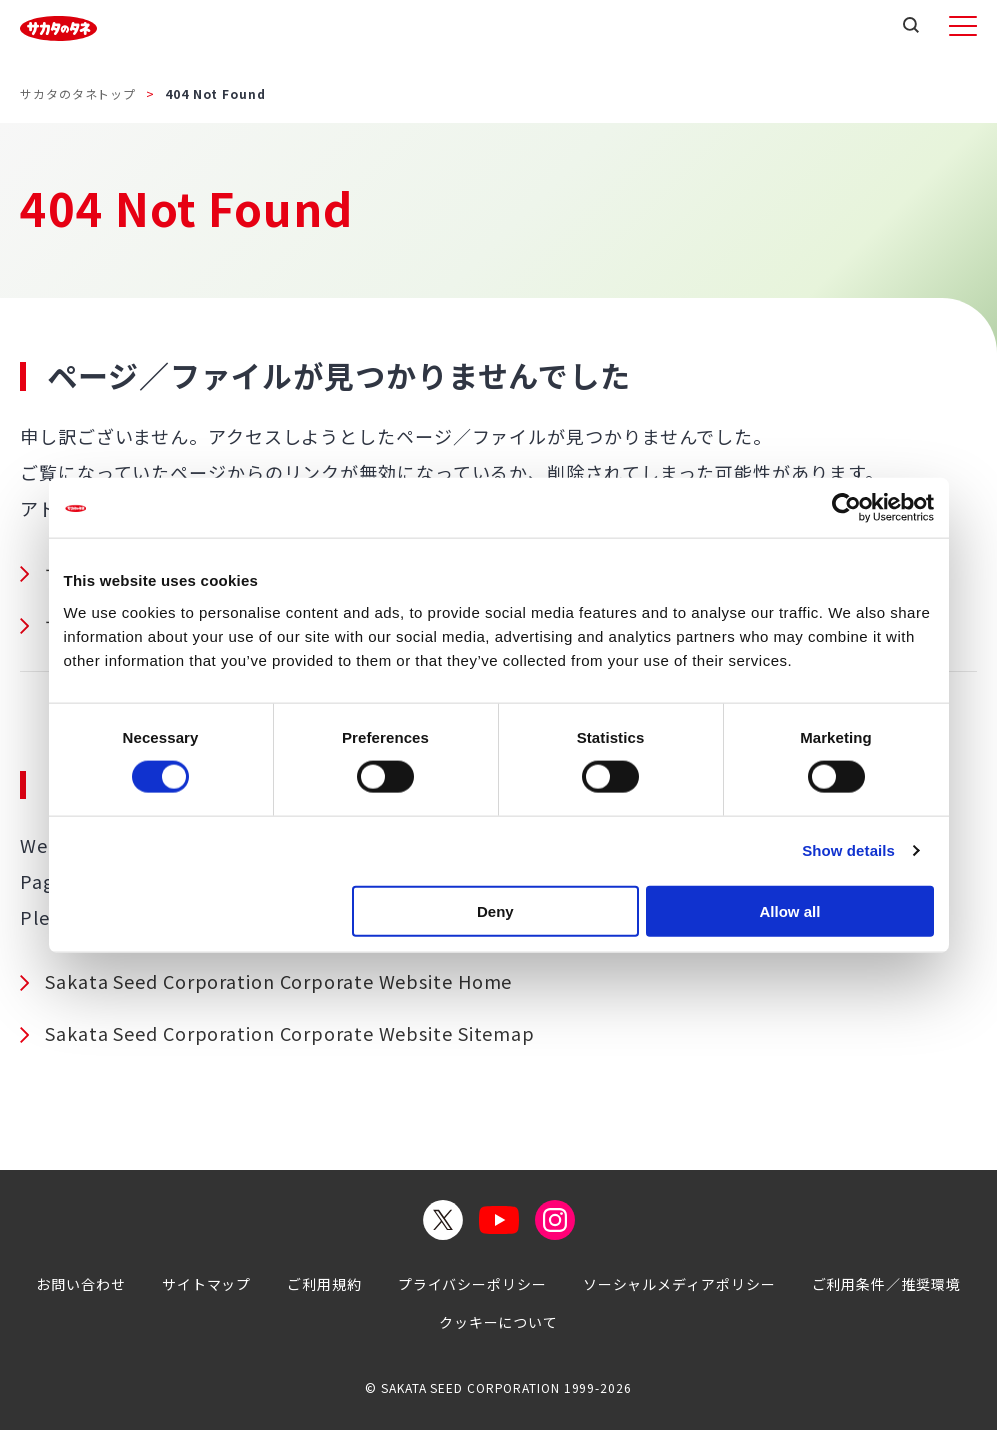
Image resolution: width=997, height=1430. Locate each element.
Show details (848, 850)
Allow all (790, 910)
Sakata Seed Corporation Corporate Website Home (278, 981)
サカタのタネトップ (78, 93)
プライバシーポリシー (472, 1284)
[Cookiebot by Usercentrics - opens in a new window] (846, 508)
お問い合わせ (80, 1284)
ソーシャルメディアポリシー (679, 1284)
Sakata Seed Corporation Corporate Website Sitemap (290, 1033)
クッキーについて (498, 1322)
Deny (495, 910)
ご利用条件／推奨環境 (886, 1284)
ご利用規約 (324, 1284)
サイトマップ (206, 1284)
